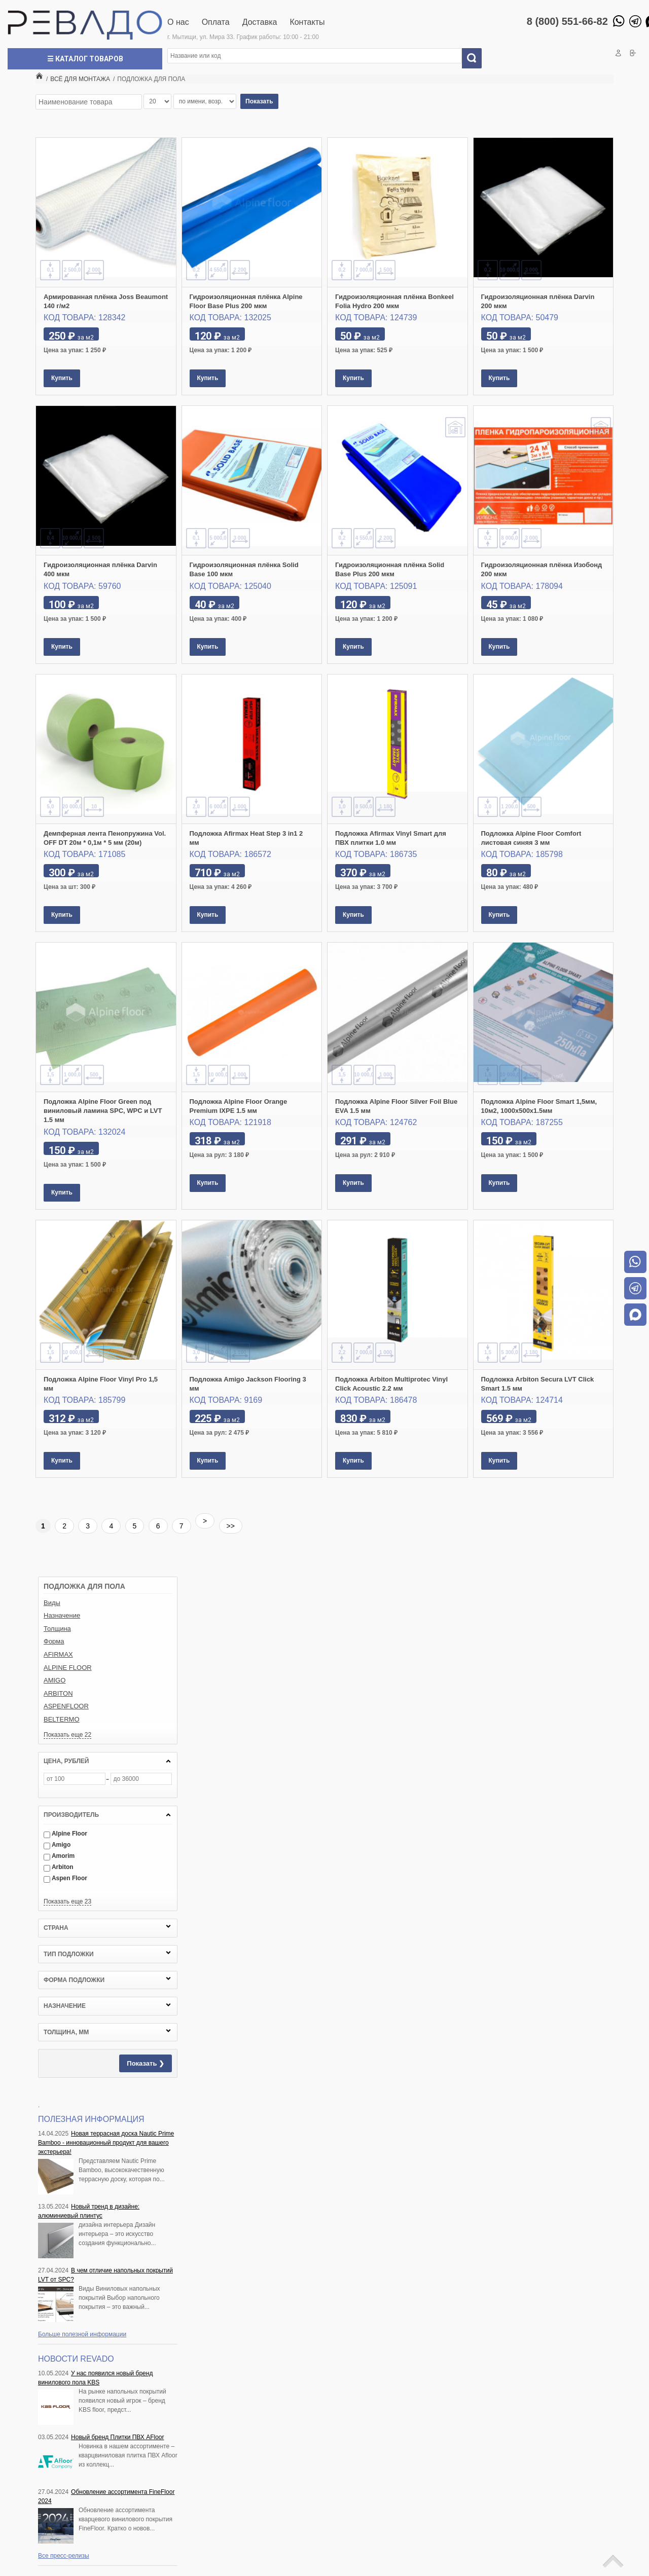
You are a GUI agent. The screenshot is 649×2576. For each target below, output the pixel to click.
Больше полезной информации (82, 2334)
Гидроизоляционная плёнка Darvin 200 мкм (538, 301)
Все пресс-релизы (63, 2555)
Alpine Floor (65, 1834)
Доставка (259, 22)
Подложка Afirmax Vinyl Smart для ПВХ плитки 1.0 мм (390, 838)
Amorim (59, 1856)
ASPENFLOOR (66, 1706)
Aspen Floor (65, 1878)
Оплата (216, 22)
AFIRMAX (58, 1654)
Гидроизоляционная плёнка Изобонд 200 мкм (541, 569)
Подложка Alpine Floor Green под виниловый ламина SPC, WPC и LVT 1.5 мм (103, 1111)
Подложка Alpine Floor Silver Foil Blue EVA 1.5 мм (396, 1106)
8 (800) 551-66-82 (567, 21)
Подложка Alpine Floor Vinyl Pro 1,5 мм (101, 1383)
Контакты (307, 22)
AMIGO (54, 1680)
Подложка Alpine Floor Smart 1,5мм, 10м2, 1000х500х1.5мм (539, 1106)
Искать (476, 58)
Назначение (62, 1615)
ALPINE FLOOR (68, 1667)
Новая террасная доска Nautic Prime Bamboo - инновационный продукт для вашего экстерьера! (106, 2142)
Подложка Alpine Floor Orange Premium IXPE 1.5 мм (238, 1106)
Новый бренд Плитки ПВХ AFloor (117, 2437)
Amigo (57, 1845)
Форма (54, 1641)
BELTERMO (62, 1719)
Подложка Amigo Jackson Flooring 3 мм (248, 1383)
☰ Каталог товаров (85, 59)
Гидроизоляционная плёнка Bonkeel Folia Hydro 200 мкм (394, 301)
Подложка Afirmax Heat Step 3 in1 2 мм (246, 838)
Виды (52, 1603)
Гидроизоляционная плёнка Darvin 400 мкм (100, 569)
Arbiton (59, 1867)
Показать (259, 101)
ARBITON (58, 1693)
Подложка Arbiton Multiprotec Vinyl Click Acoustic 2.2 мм (391, 1383)
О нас (178, 22)
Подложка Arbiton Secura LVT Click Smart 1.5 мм (537, 1383)
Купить (62, 378)
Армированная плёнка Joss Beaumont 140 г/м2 (106, 301)
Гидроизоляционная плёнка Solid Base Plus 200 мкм (389, 569)
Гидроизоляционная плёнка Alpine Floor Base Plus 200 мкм (246, 301)
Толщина (57, 1628)
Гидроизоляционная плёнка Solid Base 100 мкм (244, 569)
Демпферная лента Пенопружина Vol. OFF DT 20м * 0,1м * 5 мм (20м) (105, 838)
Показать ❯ (145, 2063)
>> (231, 1526)
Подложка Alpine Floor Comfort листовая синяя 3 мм (531, 838)
